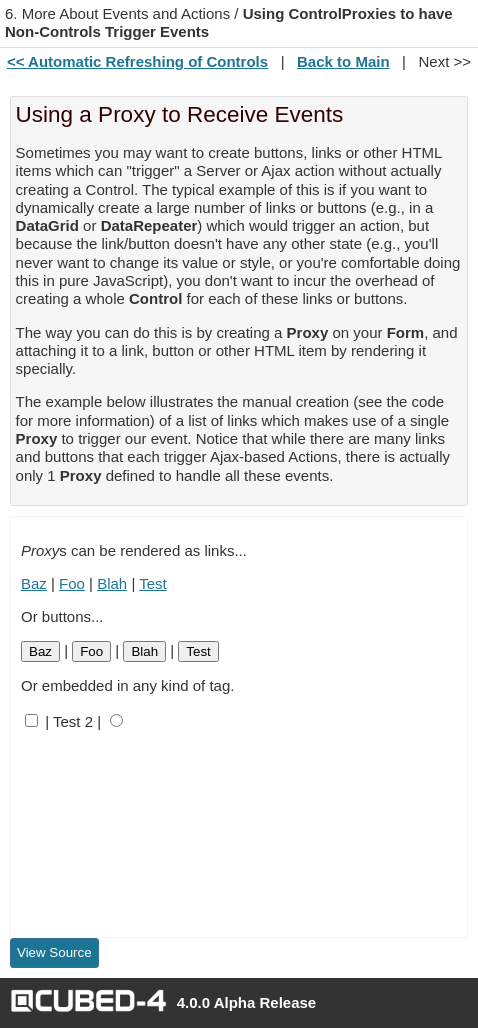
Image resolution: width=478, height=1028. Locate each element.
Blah (112, 583)
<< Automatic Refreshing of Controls (137, 61)
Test (153, 583)
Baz (34, 583)
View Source (54, 952)
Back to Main (343, 61)
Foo (72, 583)
